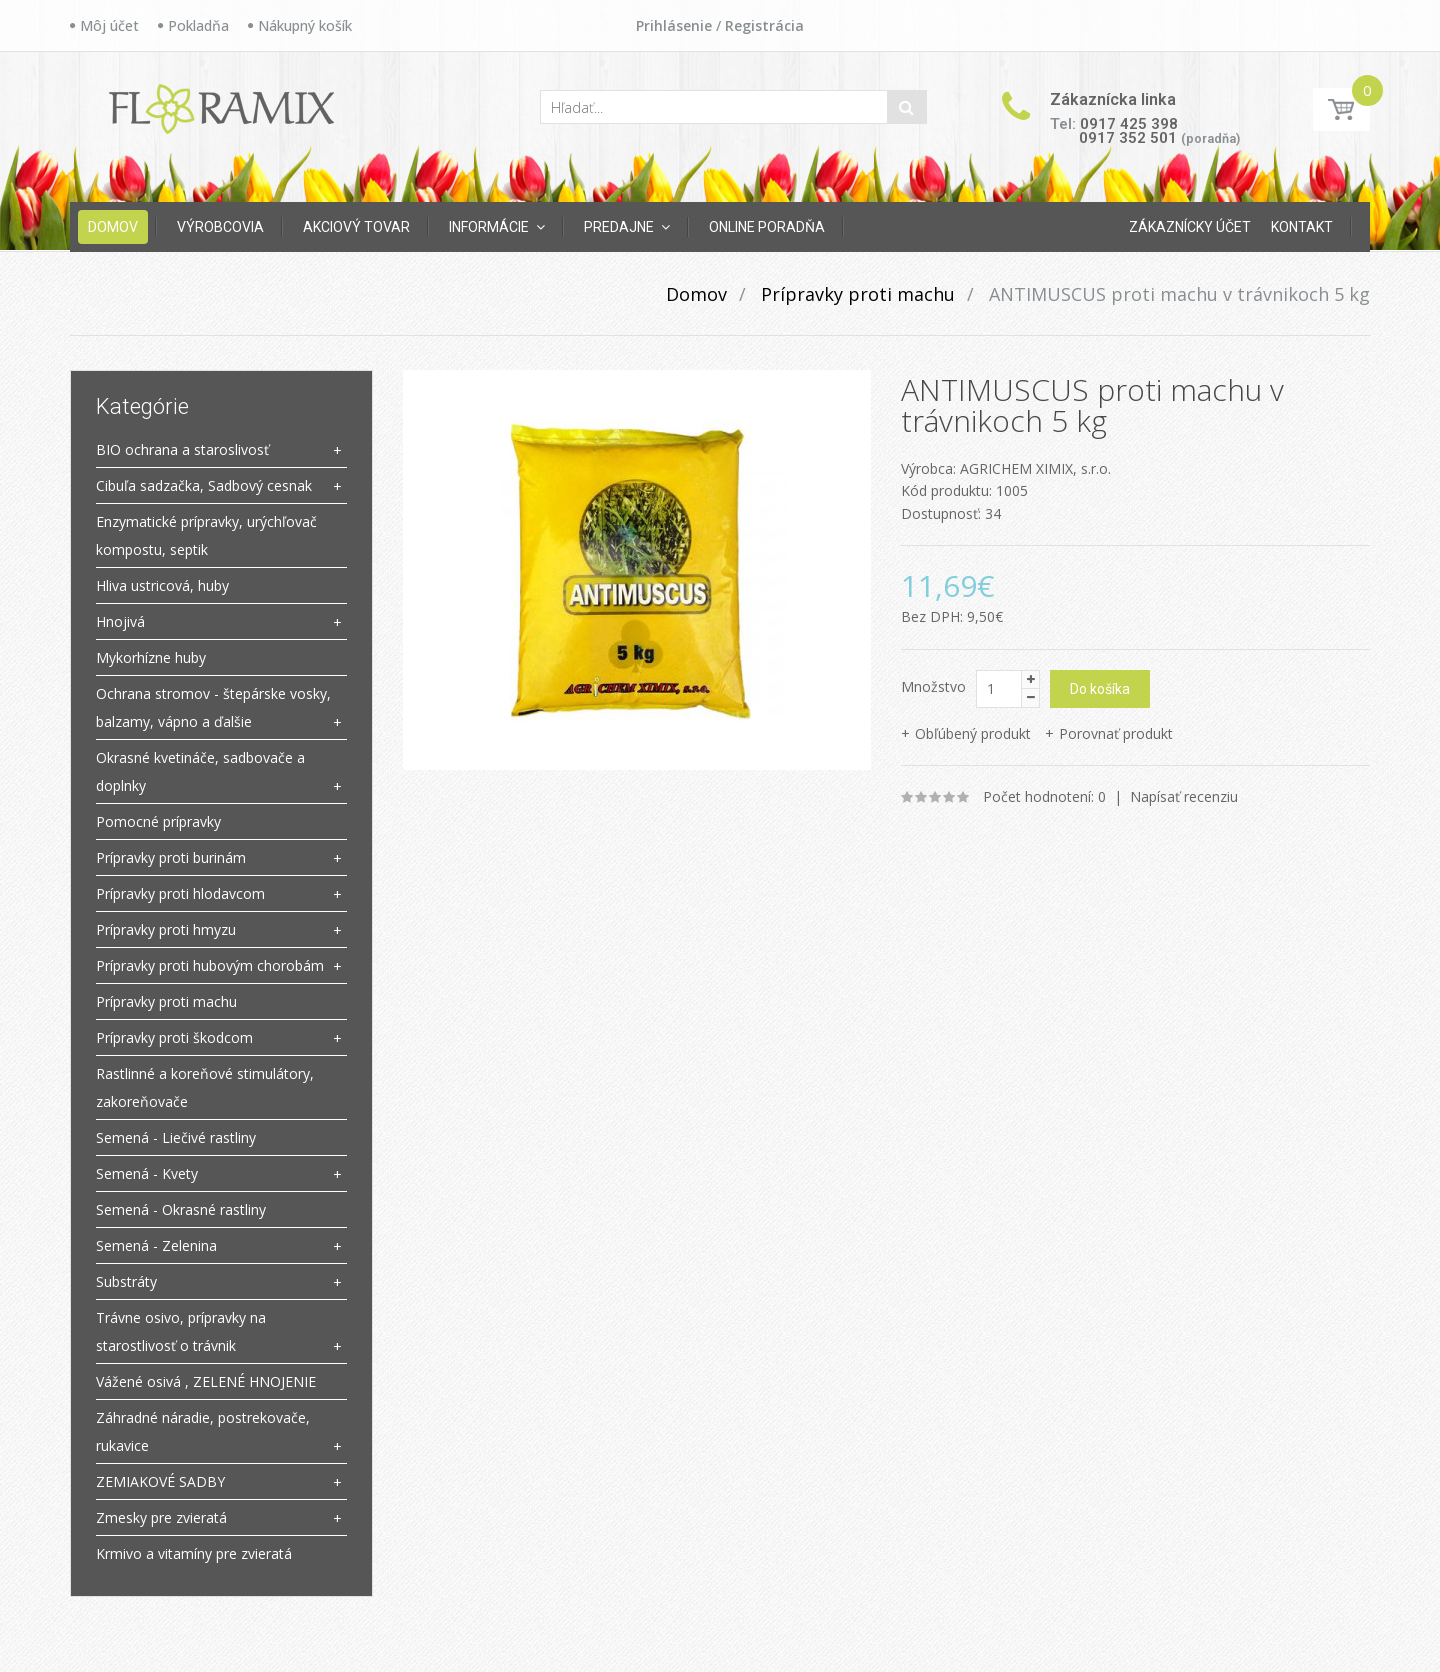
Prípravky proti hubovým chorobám (210, 965)
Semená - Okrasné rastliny (181, 1209)
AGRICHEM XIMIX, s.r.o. (1035, 468)
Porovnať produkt (1116, 733)
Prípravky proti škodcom (174, 1037)
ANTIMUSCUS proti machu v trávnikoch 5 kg (1177, 294)
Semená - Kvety (147, 1173)
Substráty (126, 1281)
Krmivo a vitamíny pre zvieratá (194, 1553)
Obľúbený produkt (973, 733)
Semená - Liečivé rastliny (176, 1137)
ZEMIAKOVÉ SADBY (160, 1481)
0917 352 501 (1128, 138)
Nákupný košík (305, 25)
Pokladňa (198, 25)
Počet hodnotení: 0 (1044, 796)
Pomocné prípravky (158, 821)
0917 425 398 (1129, 124)
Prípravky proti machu (855, 294)
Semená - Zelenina (156, 1245)
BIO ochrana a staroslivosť (182, 449)
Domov (696, 294)
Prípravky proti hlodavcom (180, 893)
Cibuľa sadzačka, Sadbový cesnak (204, 485)
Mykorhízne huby (151, 657)
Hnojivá (120, 621)
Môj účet (109, 25)
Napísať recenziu (1184, 796)
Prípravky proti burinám (171, 857)
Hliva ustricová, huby (162, 585)
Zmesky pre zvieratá (161, 1517)
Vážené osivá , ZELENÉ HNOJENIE (206, 1381)
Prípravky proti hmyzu (166, 929)
